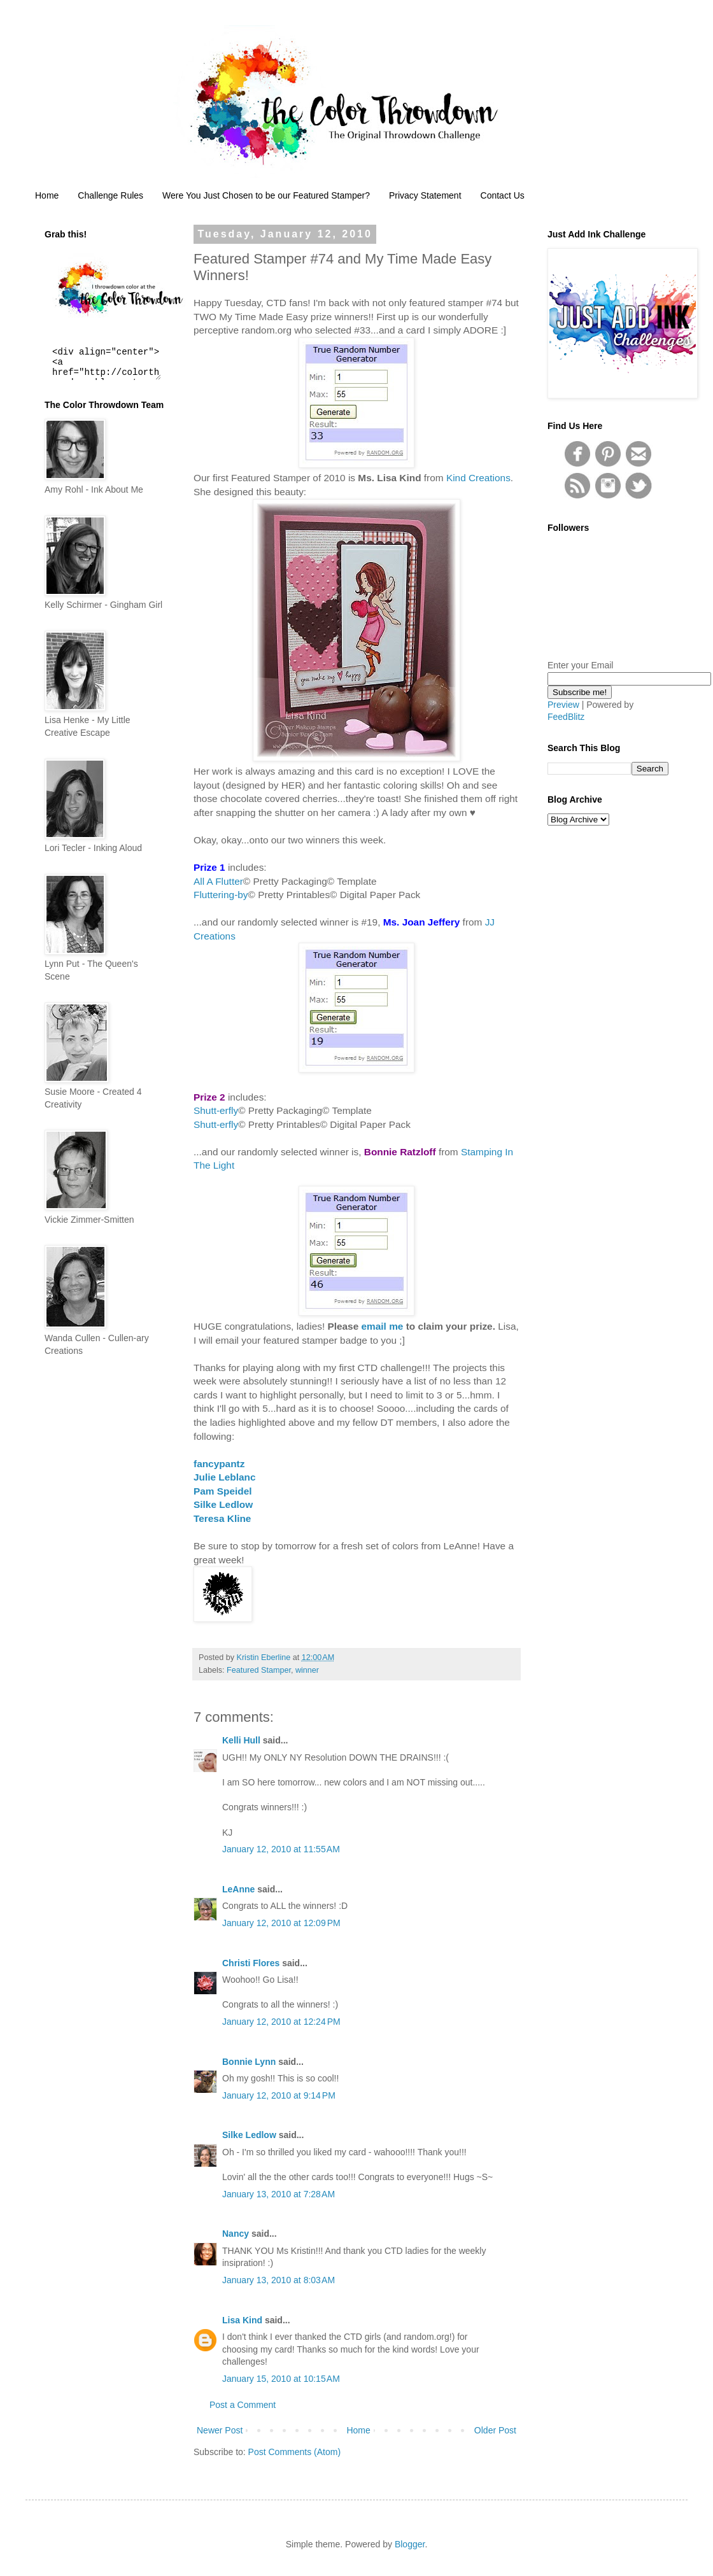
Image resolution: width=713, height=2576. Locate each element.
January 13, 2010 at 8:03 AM (278, 2280)
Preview (563, 705)
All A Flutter (218, 881)
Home (47, 195)
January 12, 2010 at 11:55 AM (281, 1849)
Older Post (495, 2430)
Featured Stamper (259, 1670)
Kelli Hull (241, 1740)
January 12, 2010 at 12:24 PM (281, 2021)
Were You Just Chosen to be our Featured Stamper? (266, 195)
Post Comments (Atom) (294, 2452)
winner (307, 1670)
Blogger (410, 2544)
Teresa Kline (222, 1518)
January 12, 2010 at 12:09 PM (281, 1923)
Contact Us (503, 195)
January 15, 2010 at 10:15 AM (281, 2379)
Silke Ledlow (223, 1504)
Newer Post (220, 2430)
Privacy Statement (425, 195)
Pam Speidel (223, 1491)
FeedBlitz (565, 717)
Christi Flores (250, 1963)
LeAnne (238, 1889)
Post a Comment (242, 2405)
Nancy (235, 2233)
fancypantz (219, 1463)
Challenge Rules (110, 195)
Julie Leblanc (225, 1477)
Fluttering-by (221, 894)
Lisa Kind (242, 2320)
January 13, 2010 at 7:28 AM (278, 2194)
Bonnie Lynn (249, 2062)
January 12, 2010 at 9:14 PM (278, 2095)
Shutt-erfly (216, 1110)
